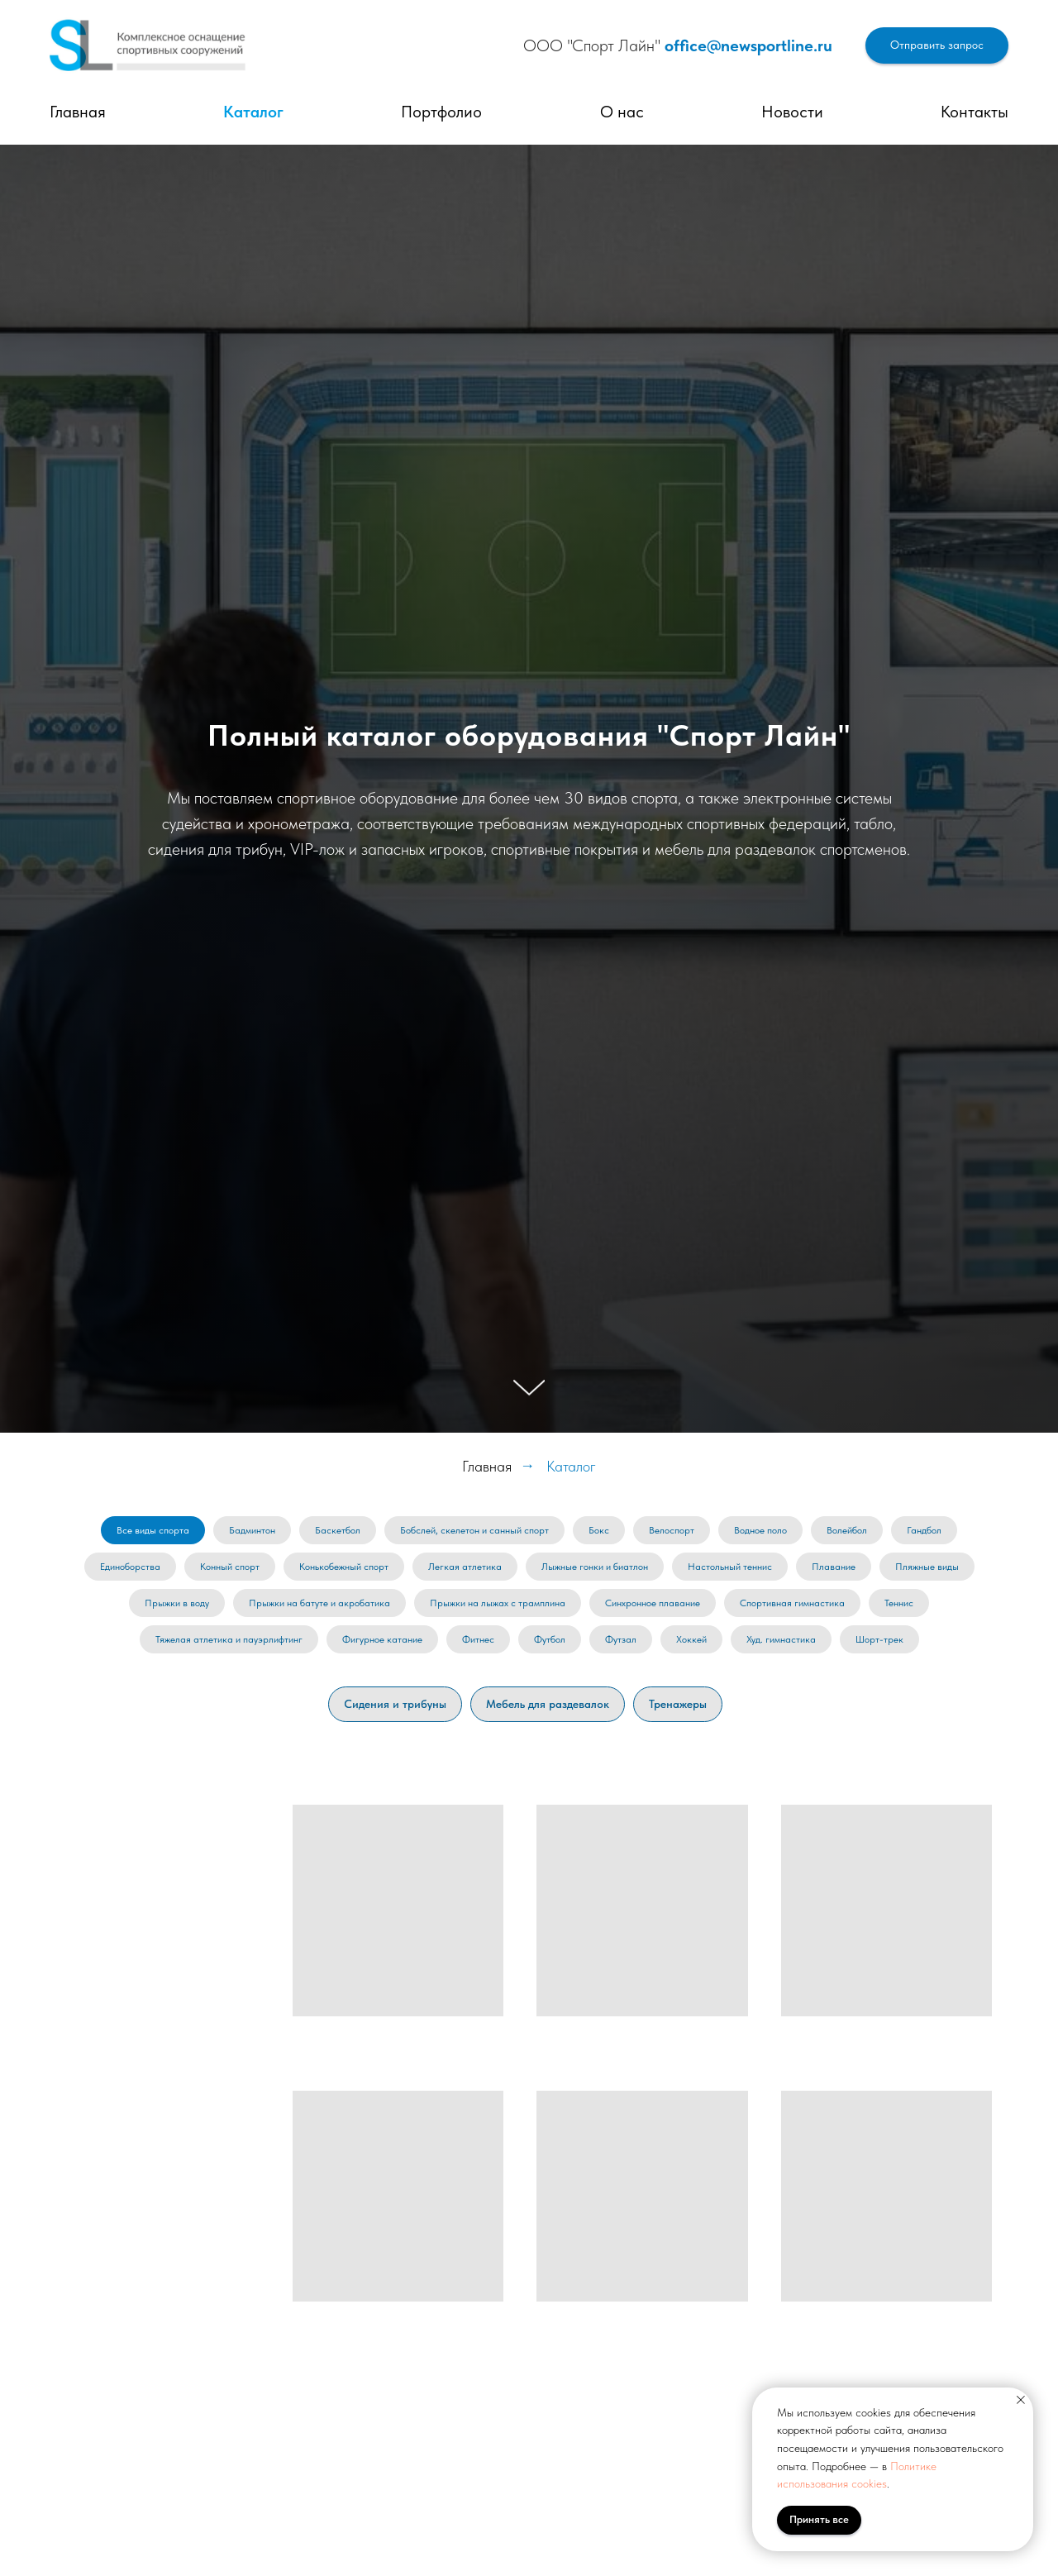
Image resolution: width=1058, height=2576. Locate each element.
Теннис (898, 1603)
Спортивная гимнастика (792, 1603)
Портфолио (441, 112)
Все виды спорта (153, 1530)
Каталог (253, 112)
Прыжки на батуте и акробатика (319, 1603)
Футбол (549, 1639)
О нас (622, 112)
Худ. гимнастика (781, 1639)
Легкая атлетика (465, 1566)
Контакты (974, 112)
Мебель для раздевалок (547, 1703)
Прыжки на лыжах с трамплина (497, 1603)
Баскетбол (337, 1530)
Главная (78, 112)
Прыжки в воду (177, 1603)
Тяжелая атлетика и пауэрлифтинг (229, 1639)
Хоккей (691, 1639)
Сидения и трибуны (395, 1703)
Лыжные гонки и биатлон (594, 1566)
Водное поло (760, 1530)
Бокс (599, 1530)
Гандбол (924, 1530)
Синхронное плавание (652, 1603)
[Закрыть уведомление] (1021, 2400)
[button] (936, 45)
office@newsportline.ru (748, 45)
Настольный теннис (730, 1566)
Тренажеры (678, 1703)
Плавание (833, 1566)
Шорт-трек (879, 1639)
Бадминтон (252, 1530)
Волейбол (847, 1530)
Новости (792, 112)
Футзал (620, 1639)
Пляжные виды (927, 1566)
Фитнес (478, 1639)
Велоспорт (671, 1530)
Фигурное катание (382, 1639)
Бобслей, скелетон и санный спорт (474, 1530)
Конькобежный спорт (343, 1566)
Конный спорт (230, 1566)
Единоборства (130, 1566)
